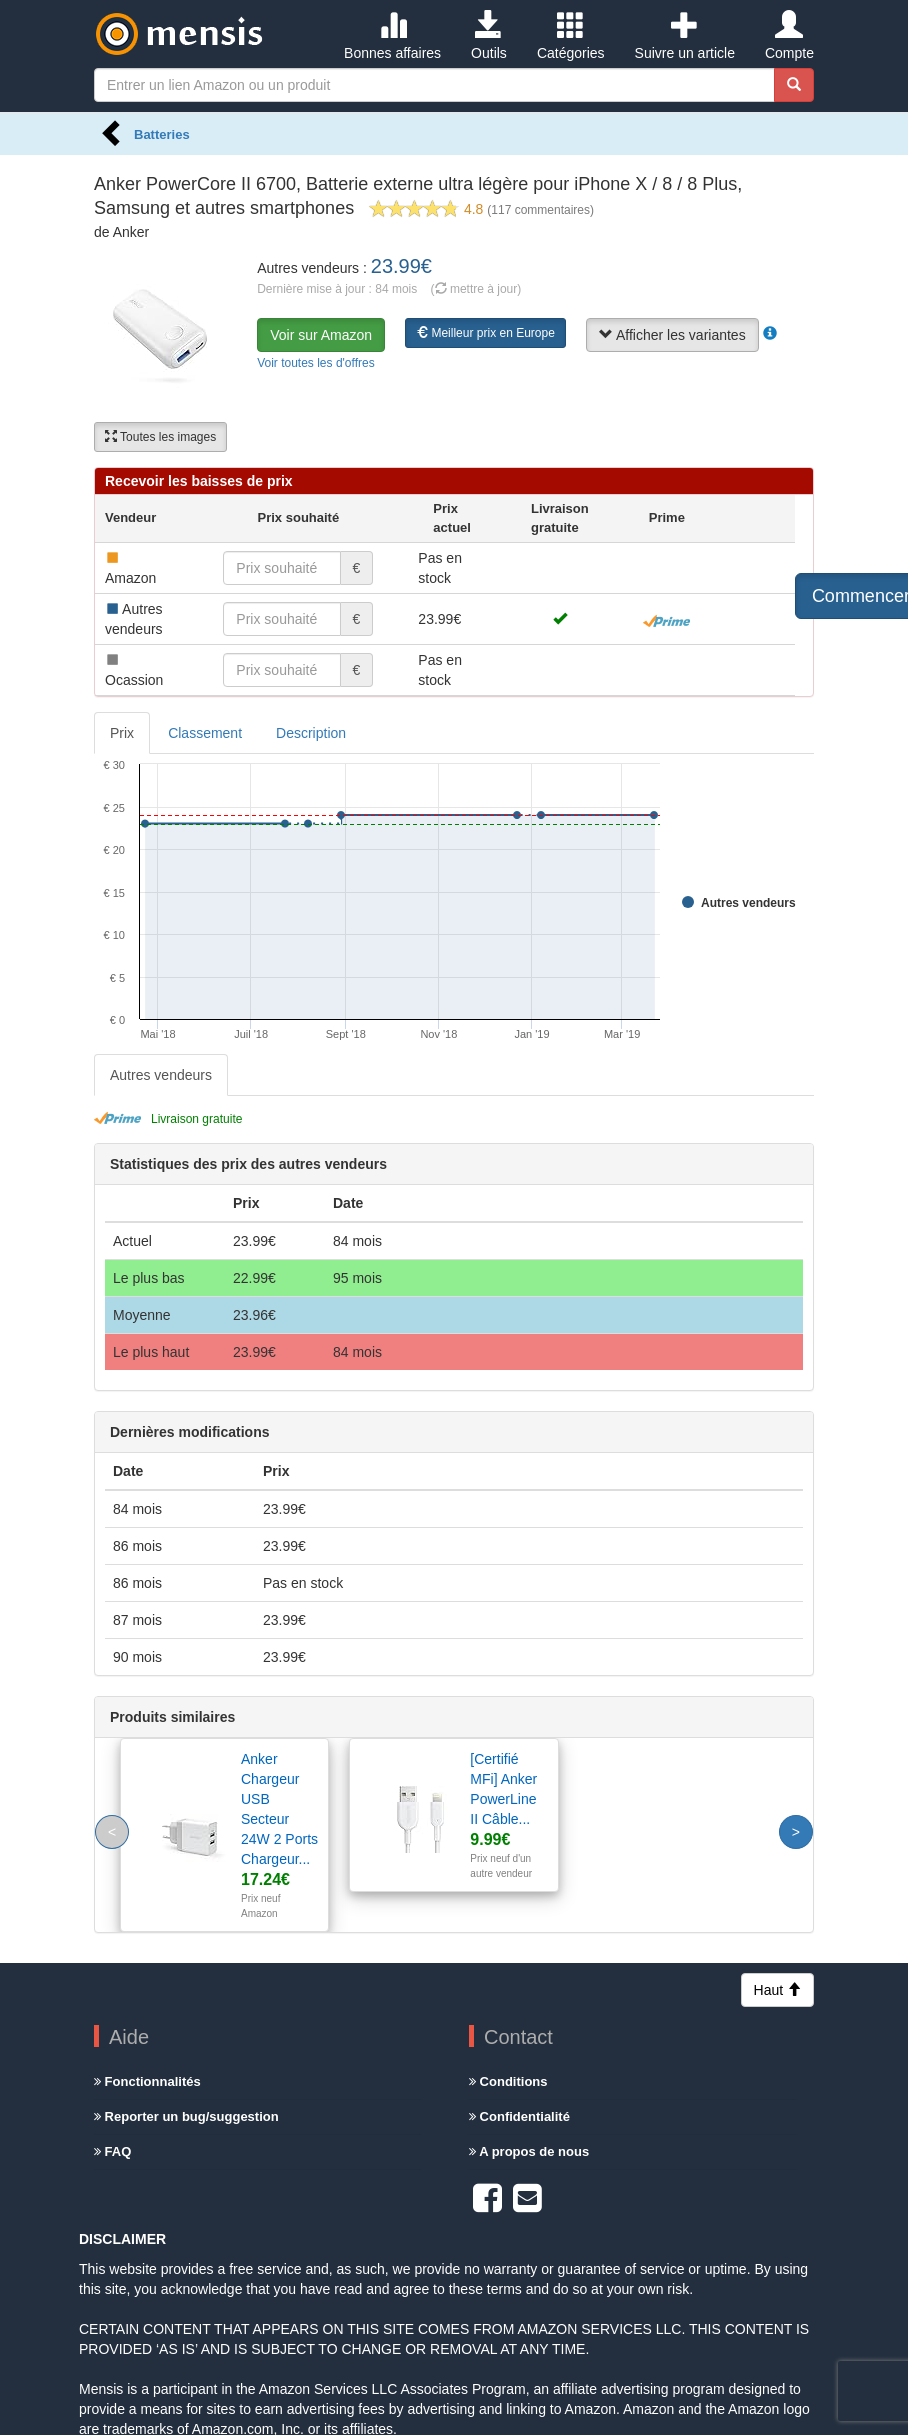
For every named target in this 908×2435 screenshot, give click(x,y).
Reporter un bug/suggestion (186, 2116)
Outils (489, 36)
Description (311, 733)
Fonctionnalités (147, 2081)
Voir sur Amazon (321, 335)
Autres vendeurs (161, 1075)
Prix (122, 733)
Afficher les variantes (672, 335)
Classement (205, 733)
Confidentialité (519, 2116)
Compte (789, 36)
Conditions (508, 2081)
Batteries (162, 134)
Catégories (571, 36)
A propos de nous (529, 2151)
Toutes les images (160, 437)
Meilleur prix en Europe (485, 333)
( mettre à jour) (476, 289)
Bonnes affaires (392, 36)
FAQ (112, 2151)
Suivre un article (685, 36)
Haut (777, 1990)
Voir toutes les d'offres (315, 363)
